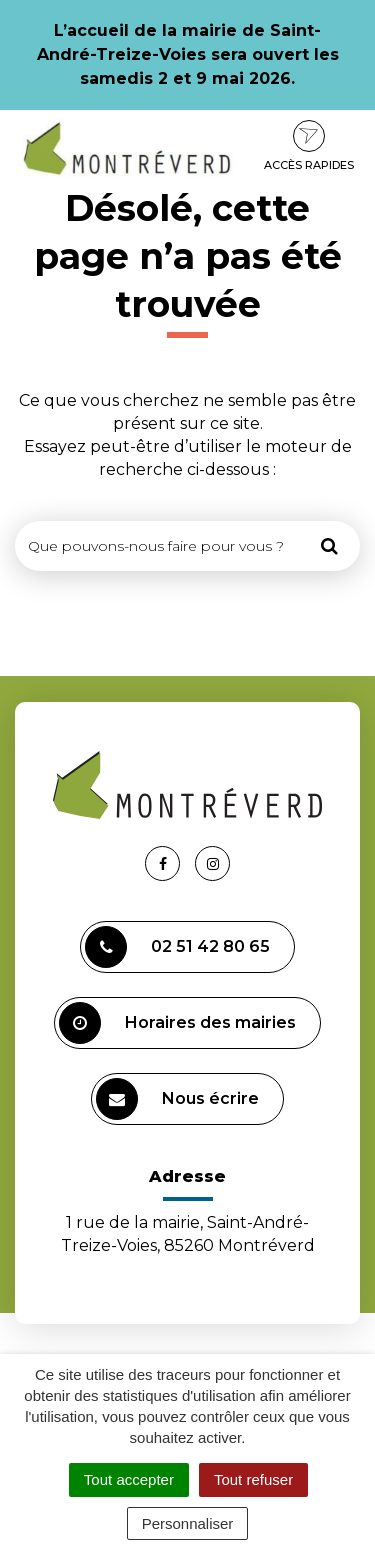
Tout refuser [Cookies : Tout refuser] (253, 1479)
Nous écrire (177, 1099)
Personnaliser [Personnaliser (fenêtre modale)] (188, 1523)
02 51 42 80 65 (177, 947)
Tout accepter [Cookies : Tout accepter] (129, 1479)
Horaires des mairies (177, 1023)
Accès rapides (309, 146)
